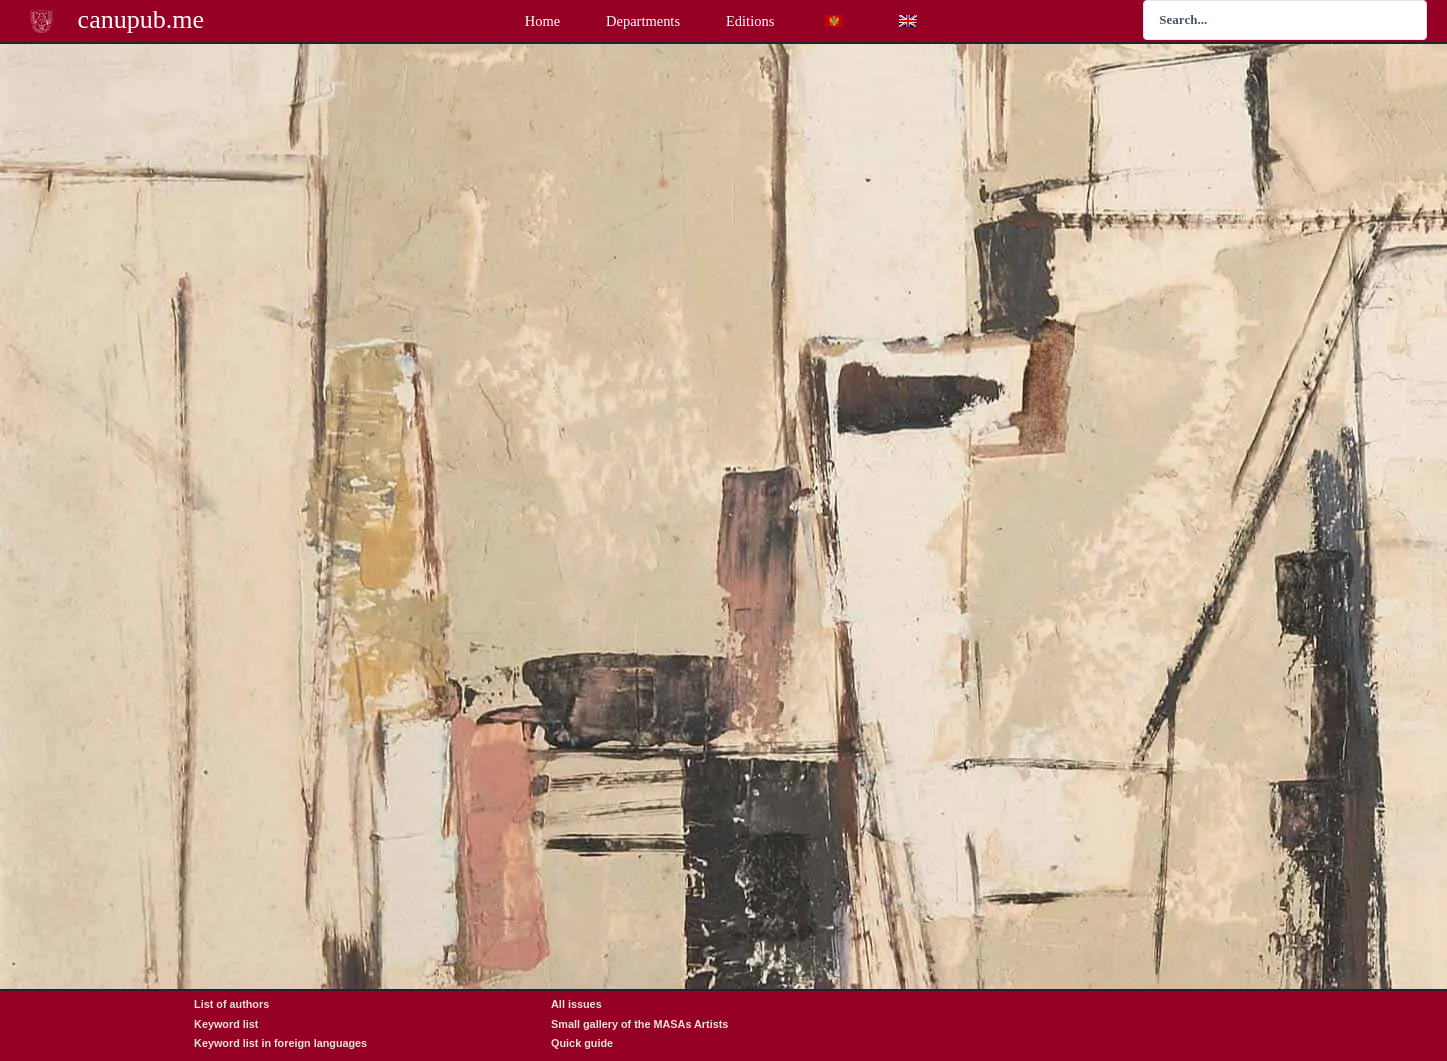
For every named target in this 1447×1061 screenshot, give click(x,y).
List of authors (231, 1004)
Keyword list (226, 1024)
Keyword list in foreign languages (281, 1043)
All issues (576, 1004)
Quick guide (582, 1043)
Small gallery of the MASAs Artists (639, 1024)
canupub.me (141, 19)
